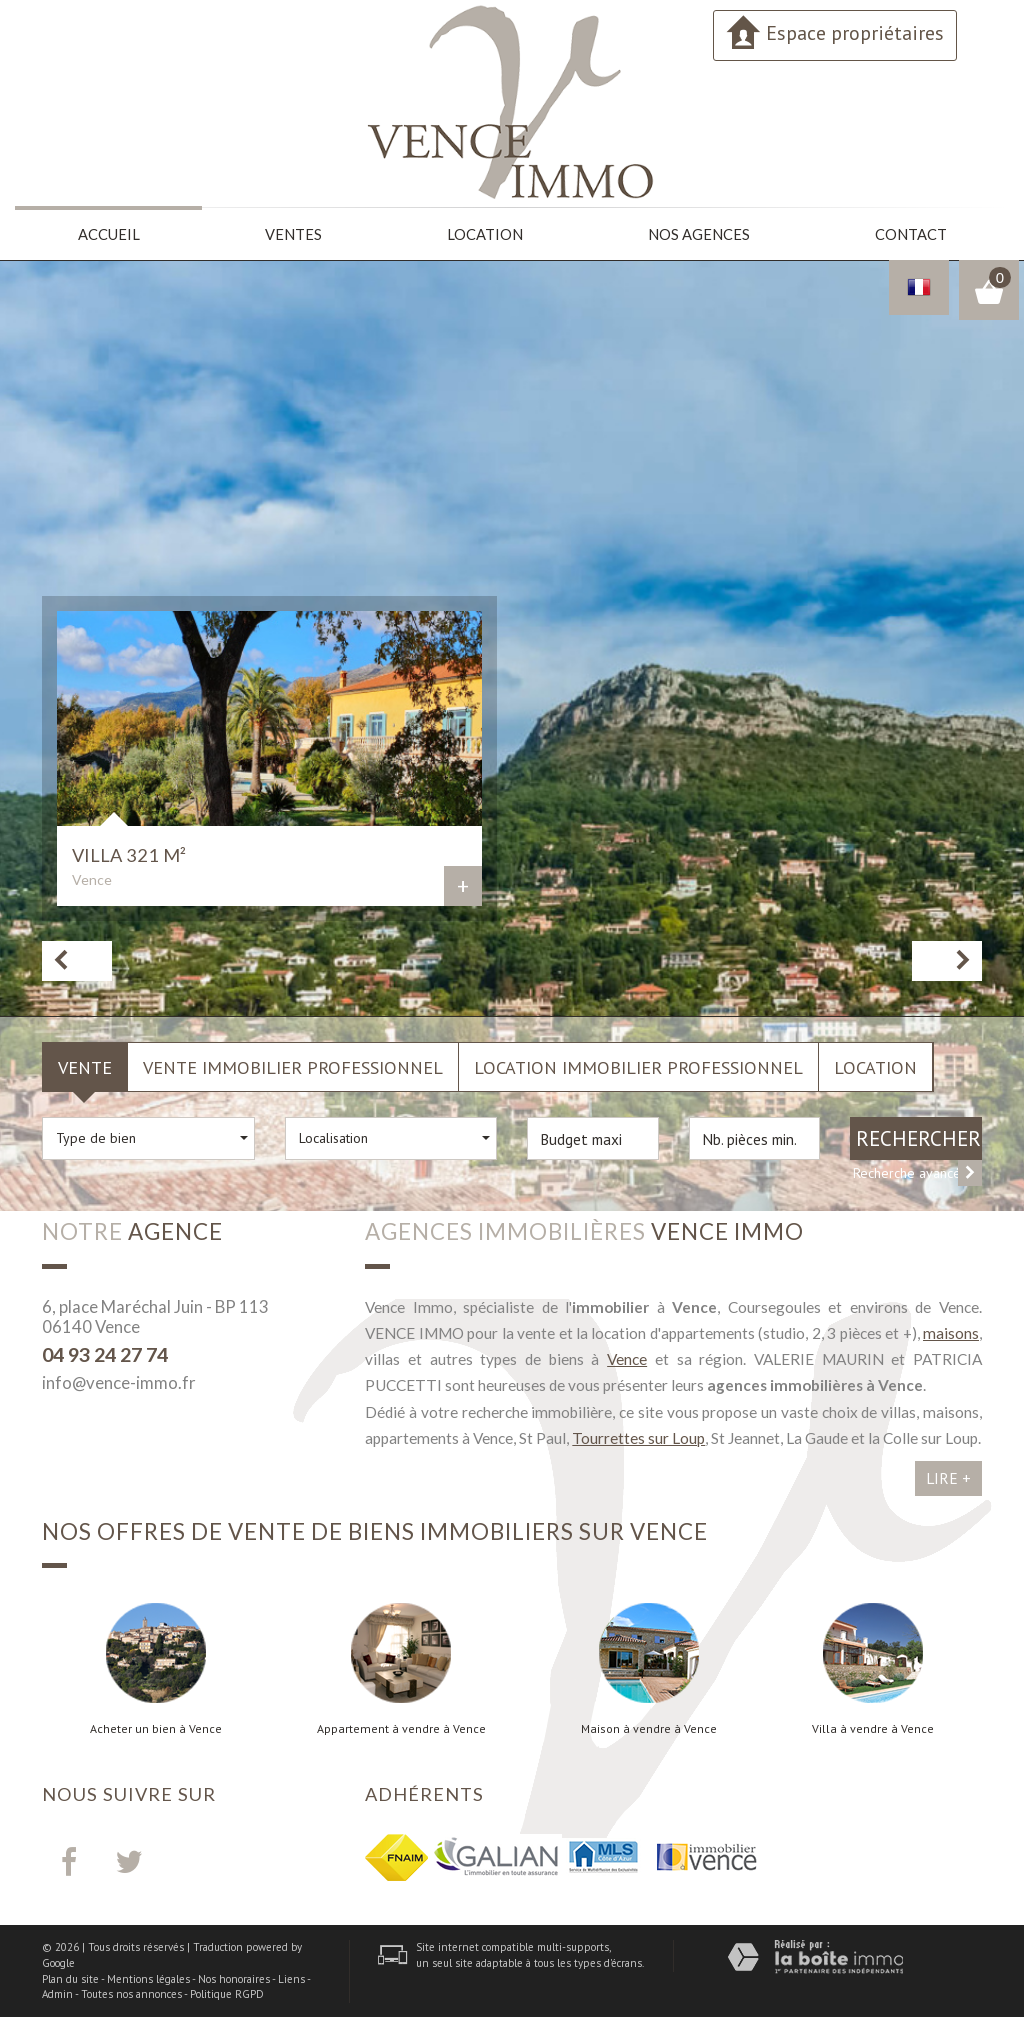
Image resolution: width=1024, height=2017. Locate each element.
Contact (909, 233)
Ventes (293, 233)
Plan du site (70, 1978)
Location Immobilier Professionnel (638, 1066)
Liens (291, 1978)
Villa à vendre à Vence (873, 1728)
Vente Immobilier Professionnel (293, 1066)
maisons (951, 1332)
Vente (85, 1066)
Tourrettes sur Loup (638, 1437)
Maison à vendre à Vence (649, 1728)
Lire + (948, 1477)
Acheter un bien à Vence (156, 1728)
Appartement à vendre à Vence (401, 1728)
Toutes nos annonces (131, 1993)
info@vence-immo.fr (119, 1381)
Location (485, 233)
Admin (57, 1993)
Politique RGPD (227, 1993)
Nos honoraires (234, 1978)
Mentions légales (148, 1978)
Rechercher (918, 1137)
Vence (627, 1358)
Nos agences (698, 233)
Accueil (109, 233)
